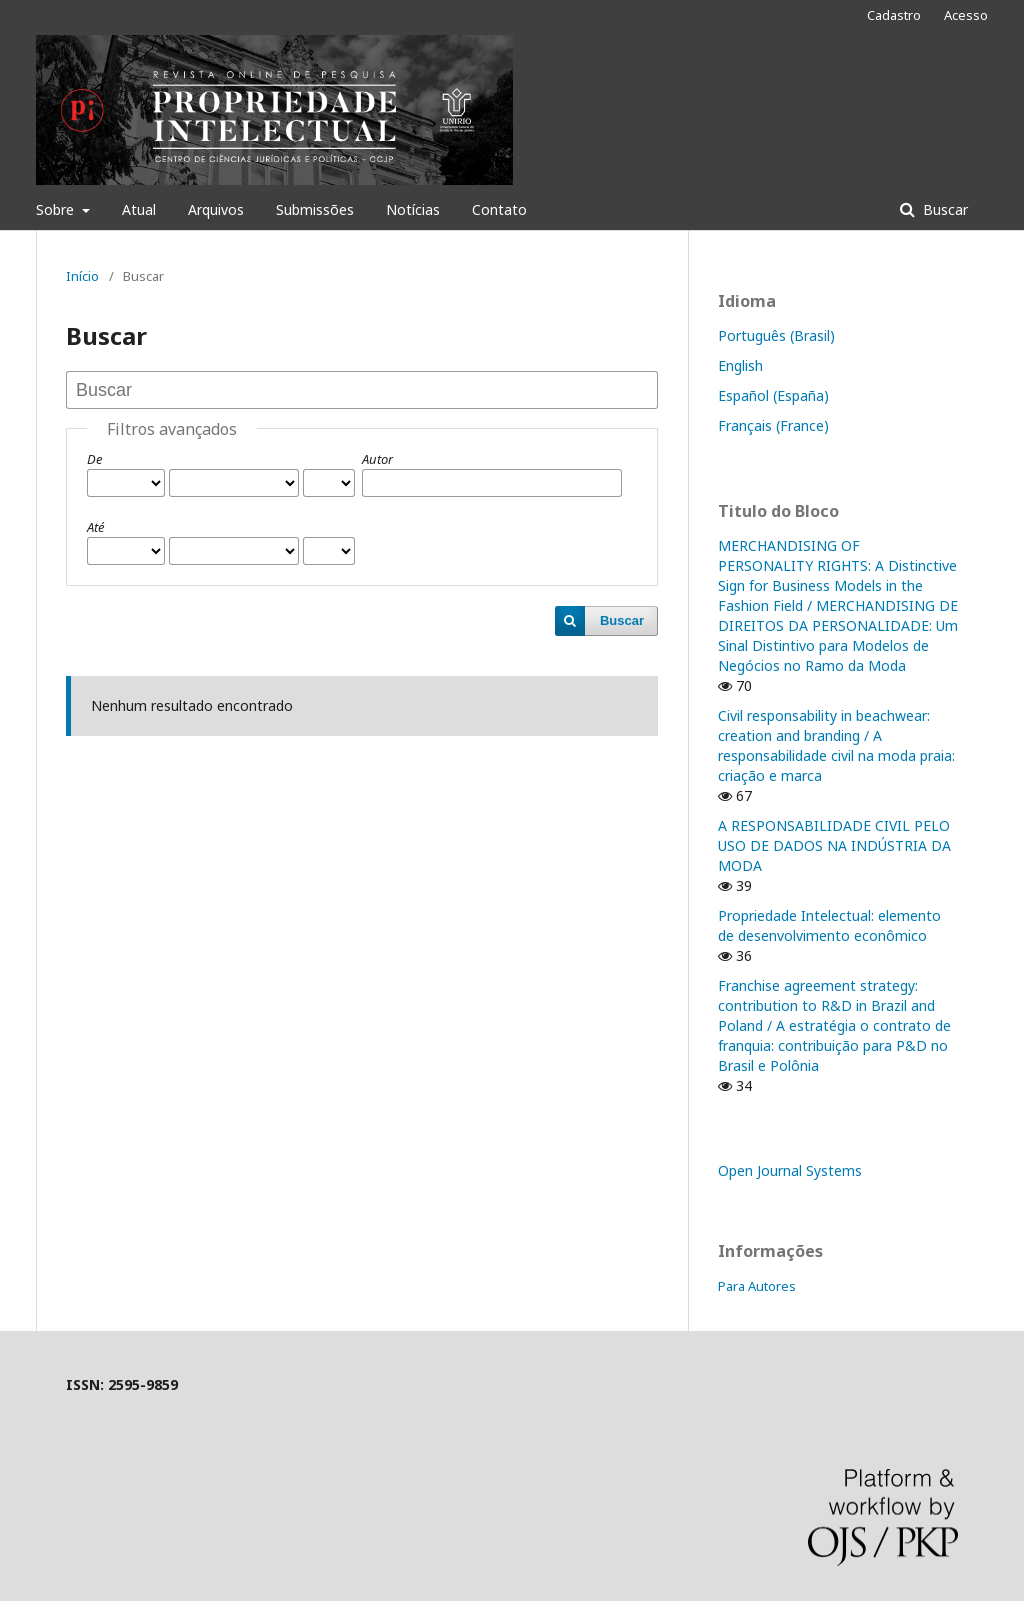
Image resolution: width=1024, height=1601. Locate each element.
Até (95, 527)
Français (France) (773, 425)
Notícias (413, 209)
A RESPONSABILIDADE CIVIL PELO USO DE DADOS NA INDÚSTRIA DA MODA (834, 845)
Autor (377, 459)
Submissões (315, 209)
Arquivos (216, 209)
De (94, 459)
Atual (139, 209)
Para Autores (757, 1286)
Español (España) (773, 395)
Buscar (943, 209)
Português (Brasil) (776, 335)
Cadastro (894, 15)
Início (82, 276)
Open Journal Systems (790, 1170)
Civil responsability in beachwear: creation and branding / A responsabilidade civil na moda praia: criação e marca (836, 745)
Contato (499, 209)
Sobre (57, 209)
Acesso (966, 15)
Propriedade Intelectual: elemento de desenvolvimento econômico (829, 925)
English (740, 365)
